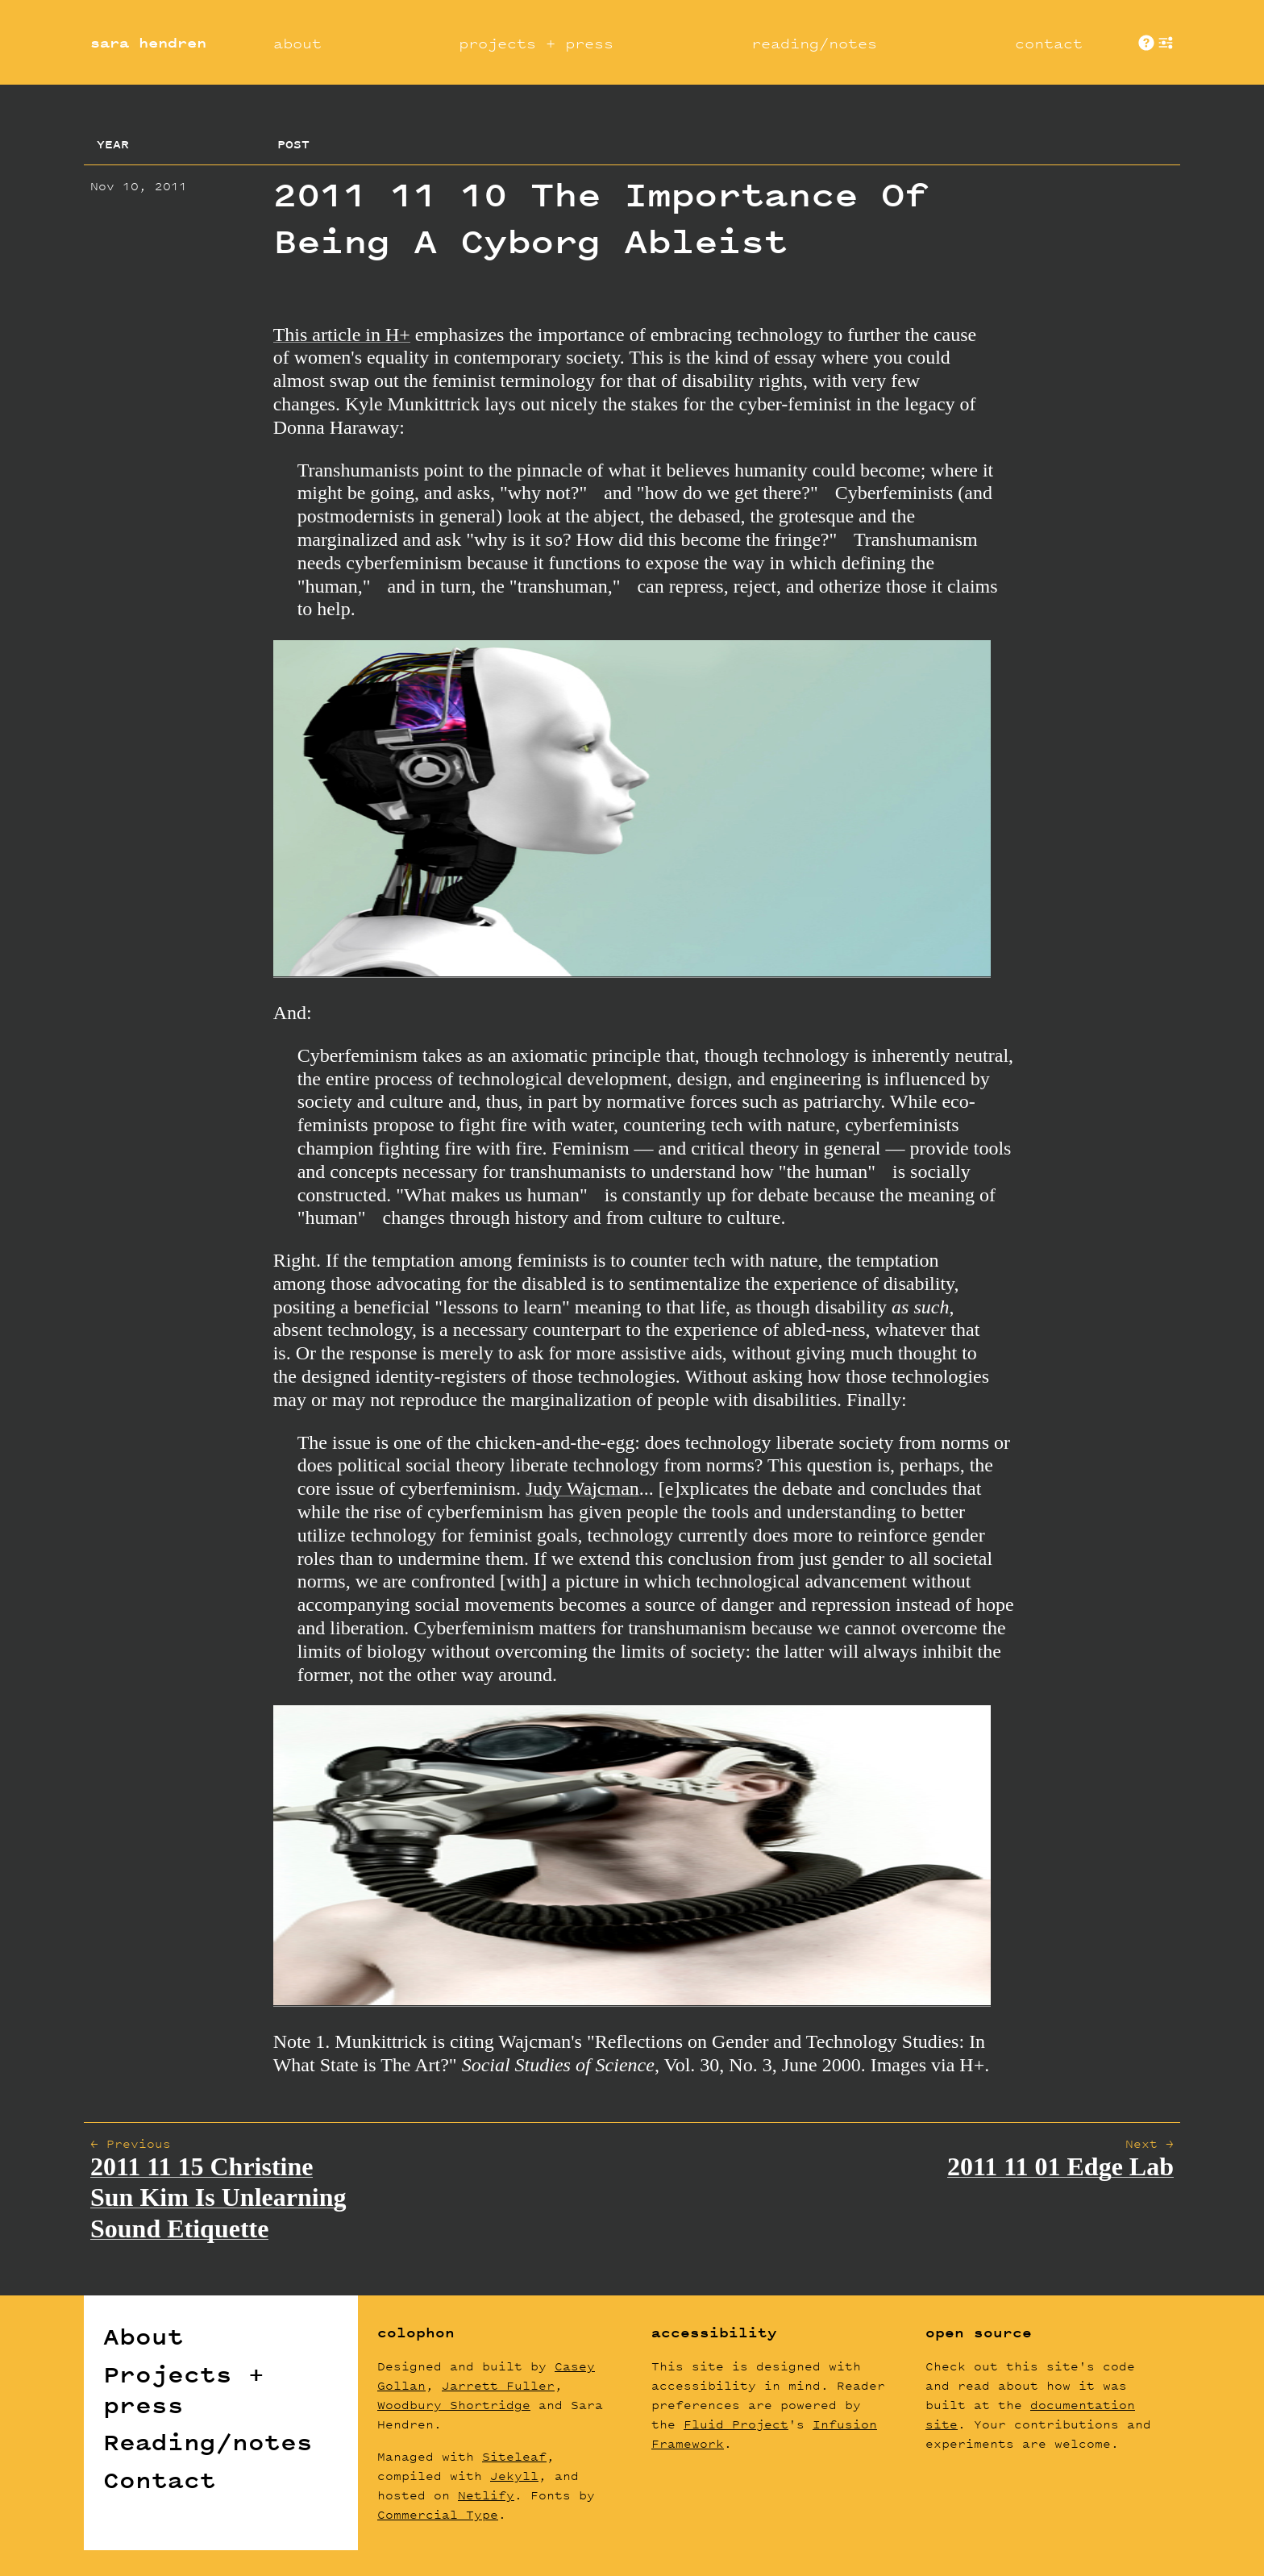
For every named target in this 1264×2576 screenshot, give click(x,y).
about (297, 42)
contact (1049, 42)
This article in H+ (341, 334)
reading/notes (814, 42)
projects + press (536, 42)
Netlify (486, 2495)
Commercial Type (437, 2514)
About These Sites (1146, 43)
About (143, 2336)
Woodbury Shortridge (453, 2404)
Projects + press (183, 2389)
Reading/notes (208, 2442)
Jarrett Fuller (498, 2385)
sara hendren (148, 42)
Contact (159, 2480)
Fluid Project (736, 2424)
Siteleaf (514, 2456)
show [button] (1166, 43)
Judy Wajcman (582, 1488)
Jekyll (514, 2475)
